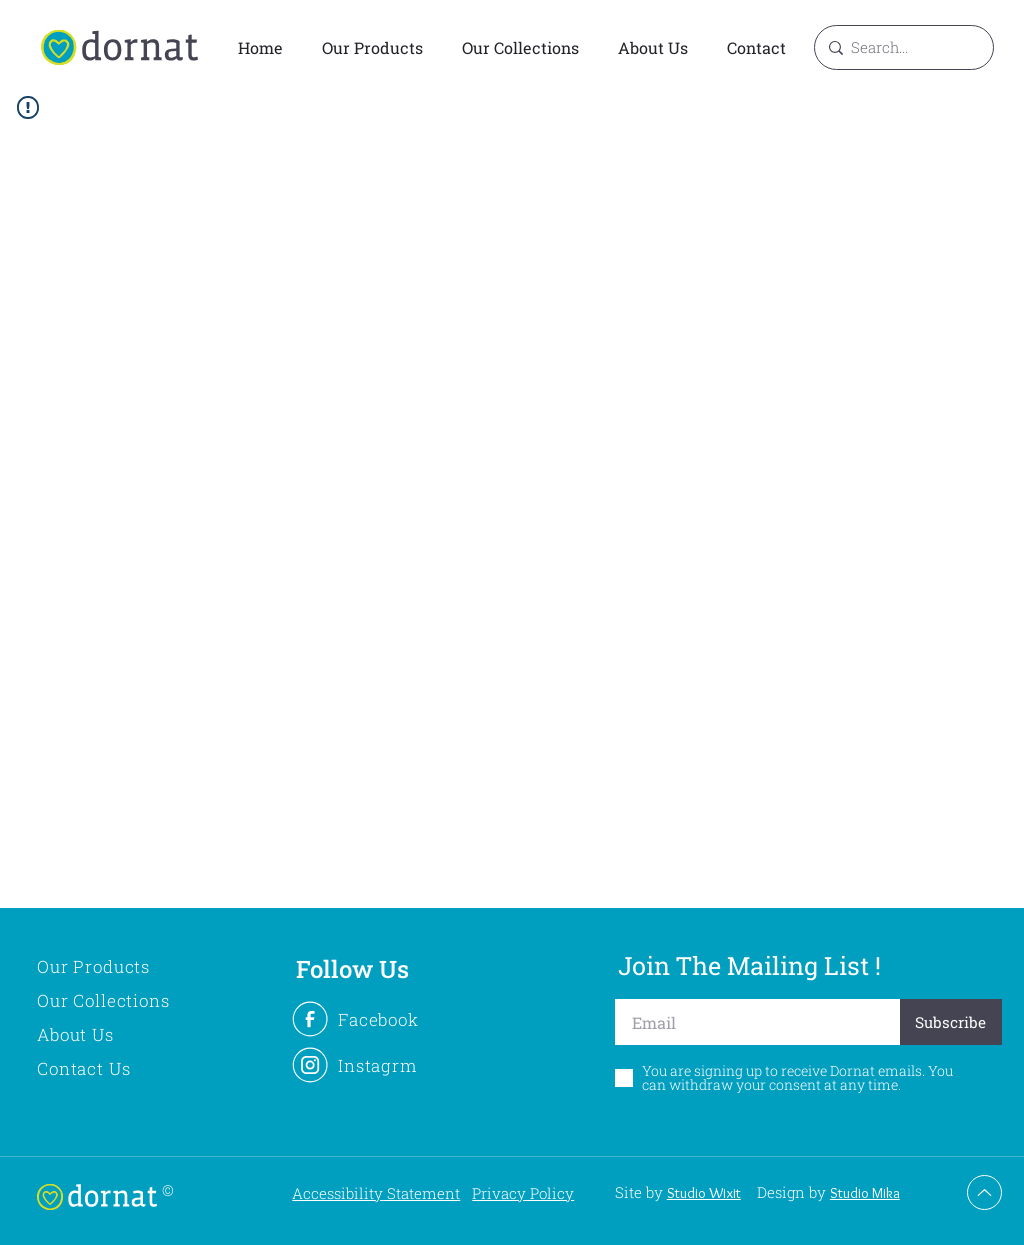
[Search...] (901, 47)
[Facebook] (377, 1019)
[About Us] (127, 1034)
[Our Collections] (127, 1000)
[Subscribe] (951, 1022)
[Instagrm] (377, 1065)
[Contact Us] (127, 1068)
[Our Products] (127, 966)
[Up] (984, 1192)
